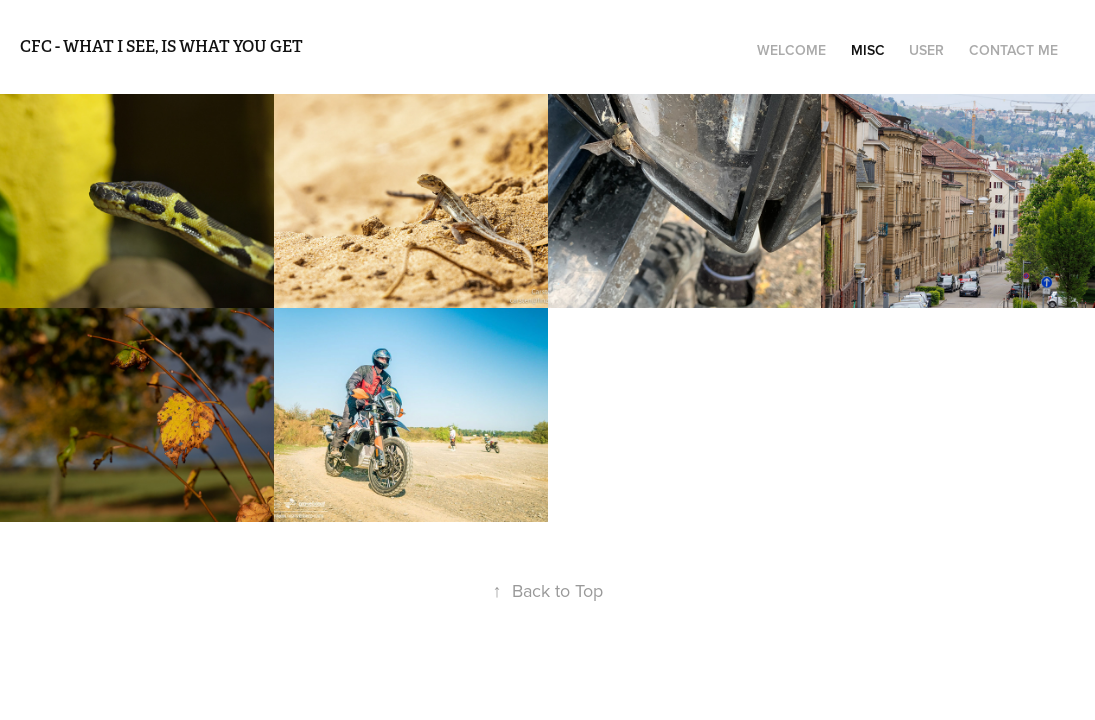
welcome (791, 50)
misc (868, 50)
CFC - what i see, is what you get (161, 46)
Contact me (1013, 50)
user (926, 50)
